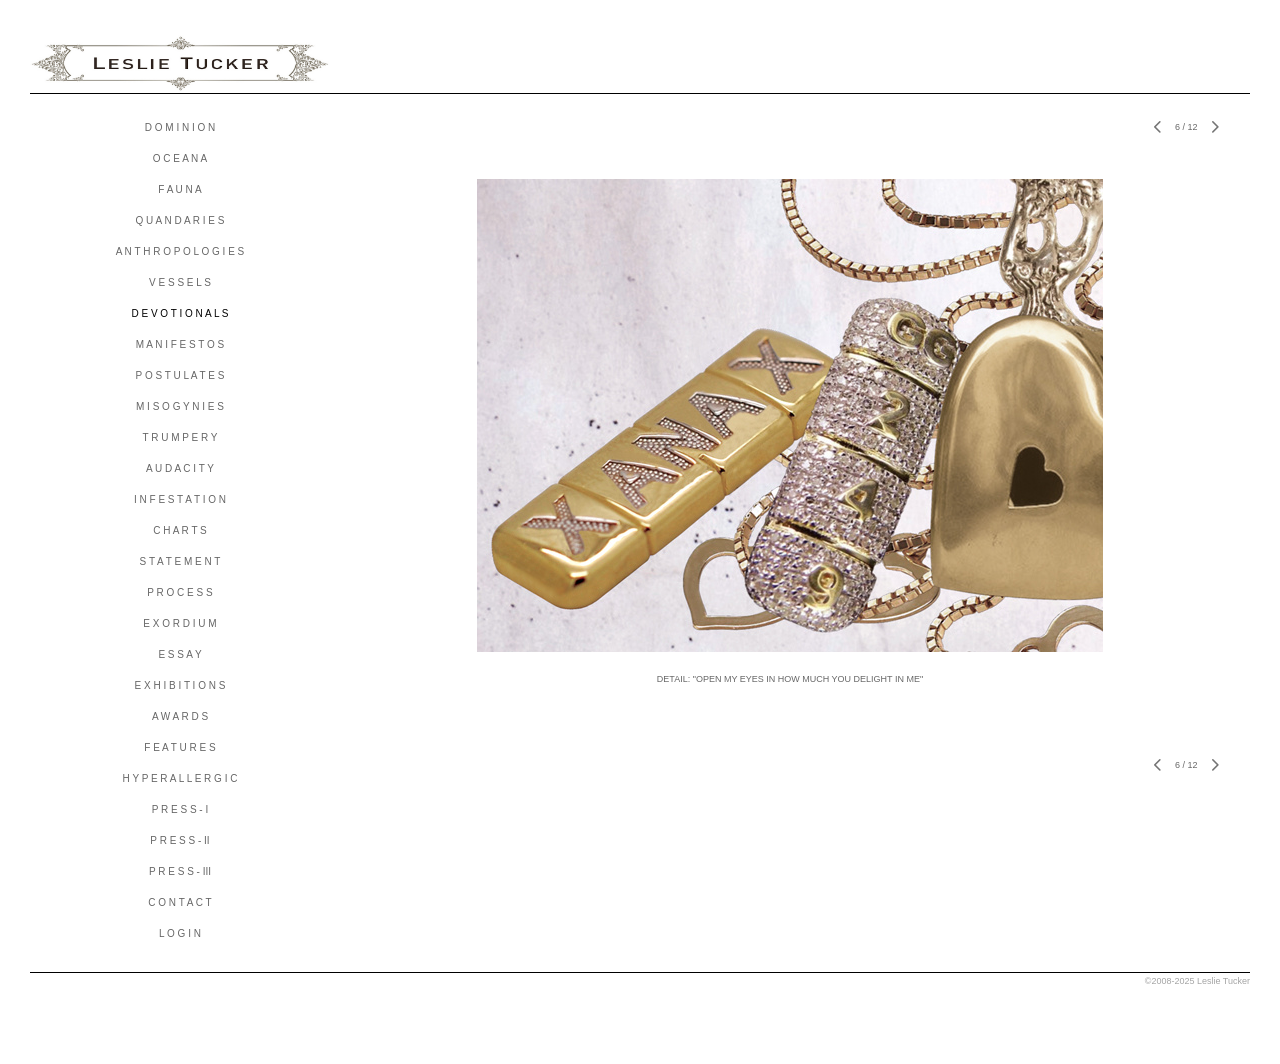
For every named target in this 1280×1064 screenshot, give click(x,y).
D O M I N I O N (180, 127)
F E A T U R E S (179, 747)
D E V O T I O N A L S (179, 313)
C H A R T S (180, 530)
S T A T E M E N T (180, 561)
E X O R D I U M (179, 623)
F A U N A (179, 189)
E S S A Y (179, 654)
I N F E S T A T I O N (180, 499)
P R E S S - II (179, 840)
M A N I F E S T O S (180, 344)
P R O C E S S (179, 592)
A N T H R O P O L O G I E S (180, 251)
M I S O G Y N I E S (180, 406)
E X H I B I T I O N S (180, 685)
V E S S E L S (180, 282)
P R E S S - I (180, 809)
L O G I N (180, 933)
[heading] (180, 64)
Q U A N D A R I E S (180, 220)
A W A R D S (180, 716)
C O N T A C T (179, 902)
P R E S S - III (180, 871)
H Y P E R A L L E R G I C (180, 778)
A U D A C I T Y (180, 468)
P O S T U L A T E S (180, 375)
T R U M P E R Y (179, 437)
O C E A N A (180, 158)
